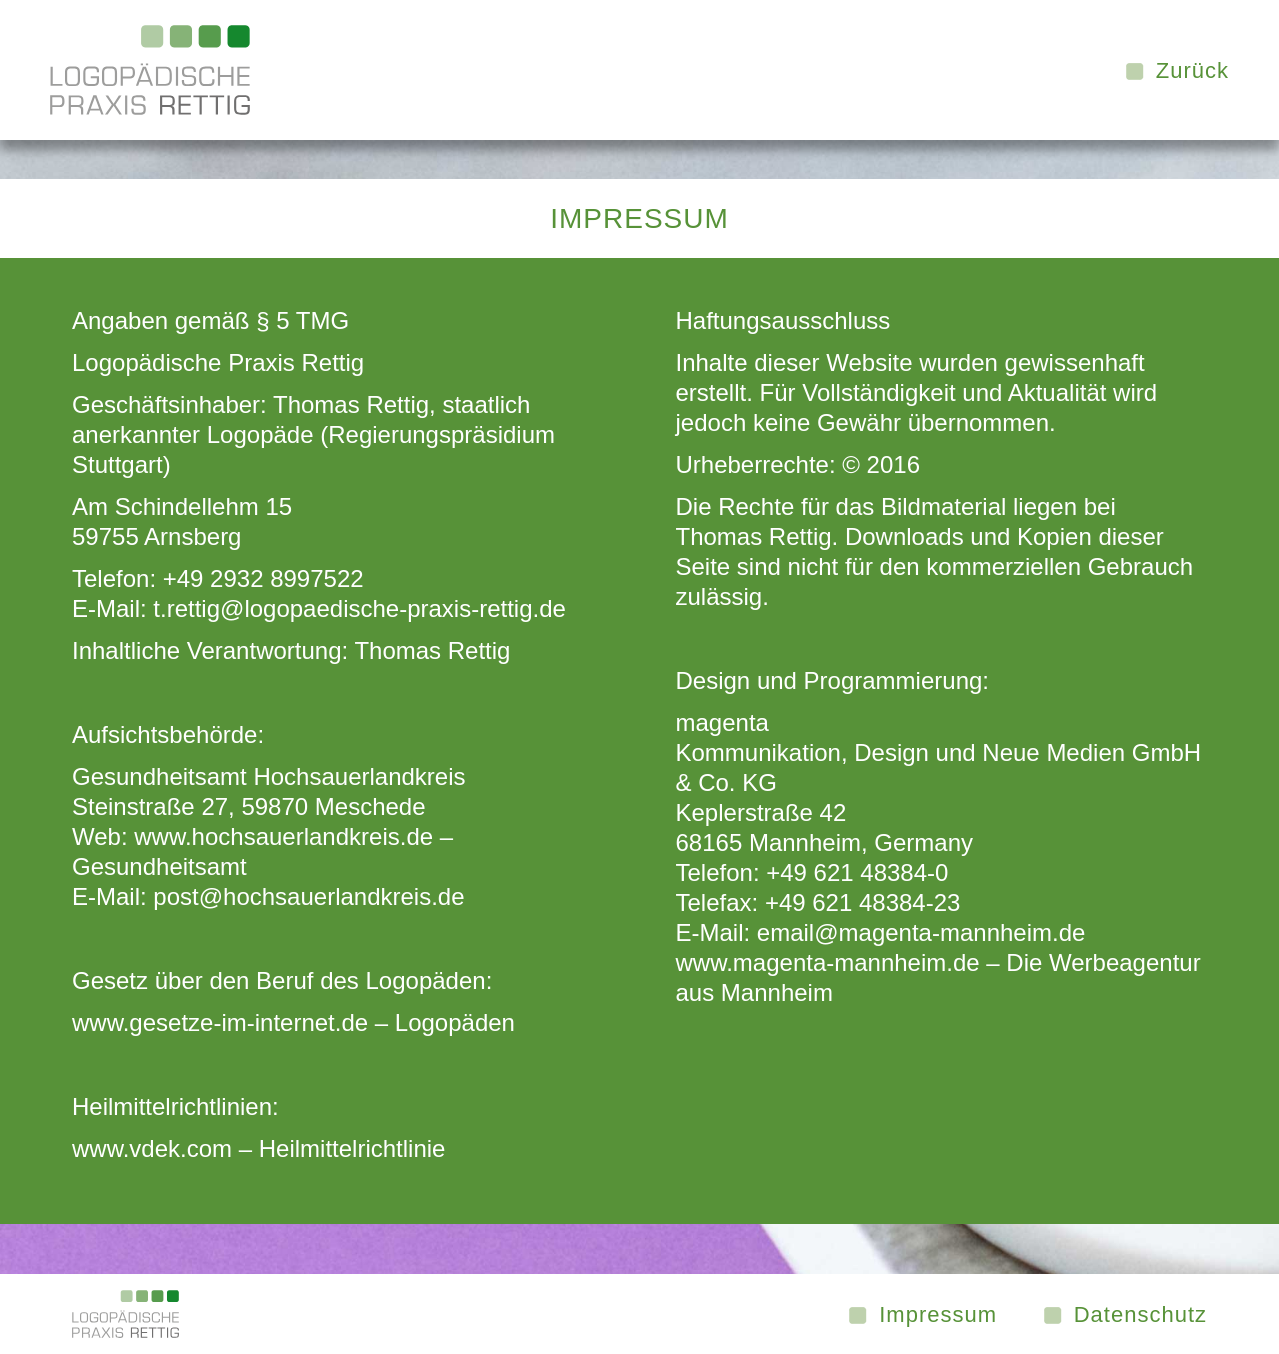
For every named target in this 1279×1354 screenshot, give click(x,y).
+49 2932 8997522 (263, 578)
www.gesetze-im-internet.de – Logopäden (293, 1022)
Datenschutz (1140, 1315)
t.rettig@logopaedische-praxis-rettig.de (359, 608)
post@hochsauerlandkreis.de (308, 896)
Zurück (1192, 71)
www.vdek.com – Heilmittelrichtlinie (258, 1148)
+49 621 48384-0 (857, 872)
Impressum (938, 1315)
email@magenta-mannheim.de (921, 932)
